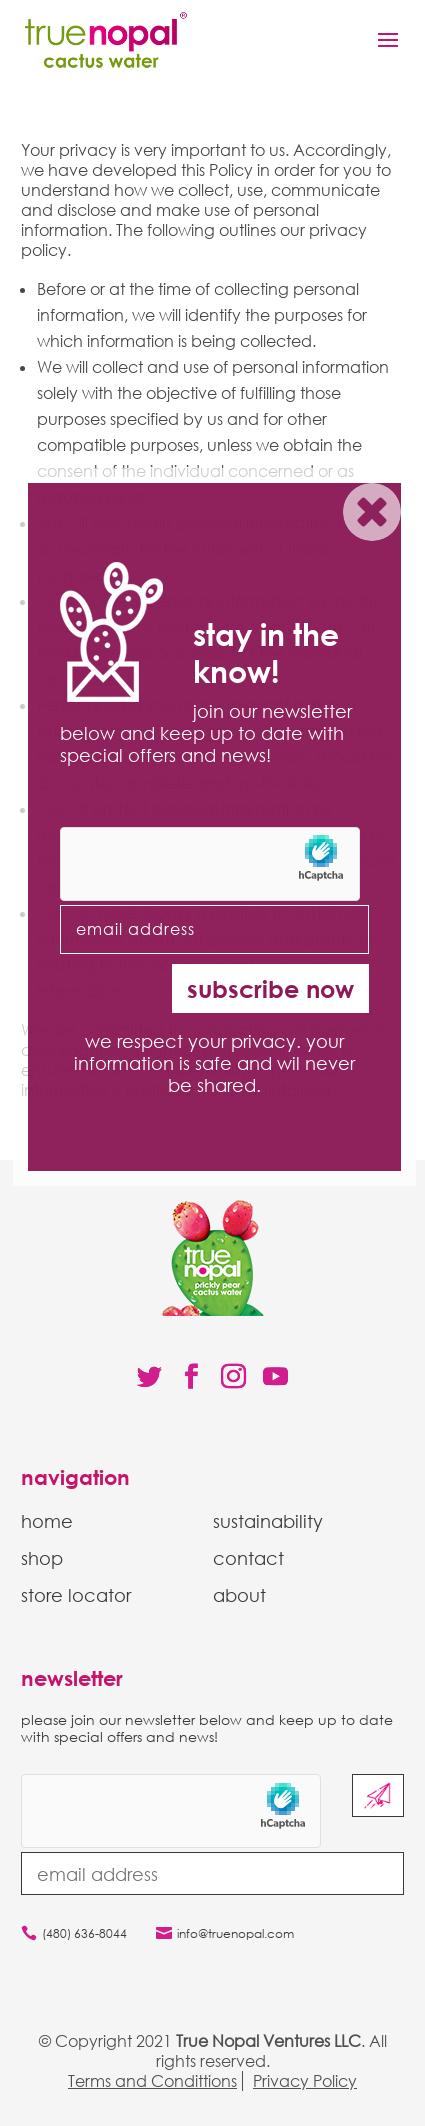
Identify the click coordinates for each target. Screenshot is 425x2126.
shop (42, 1558)
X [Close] (372, 516)
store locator (76, 1595)
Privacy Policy (305, 2081)
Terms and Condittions (152, 2081)
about (239, 1595)
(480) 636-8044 (84, 1933)
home (47, 1521)
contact (248, 1558)
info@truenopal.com (235, 1933)
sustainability (268, 1521)
